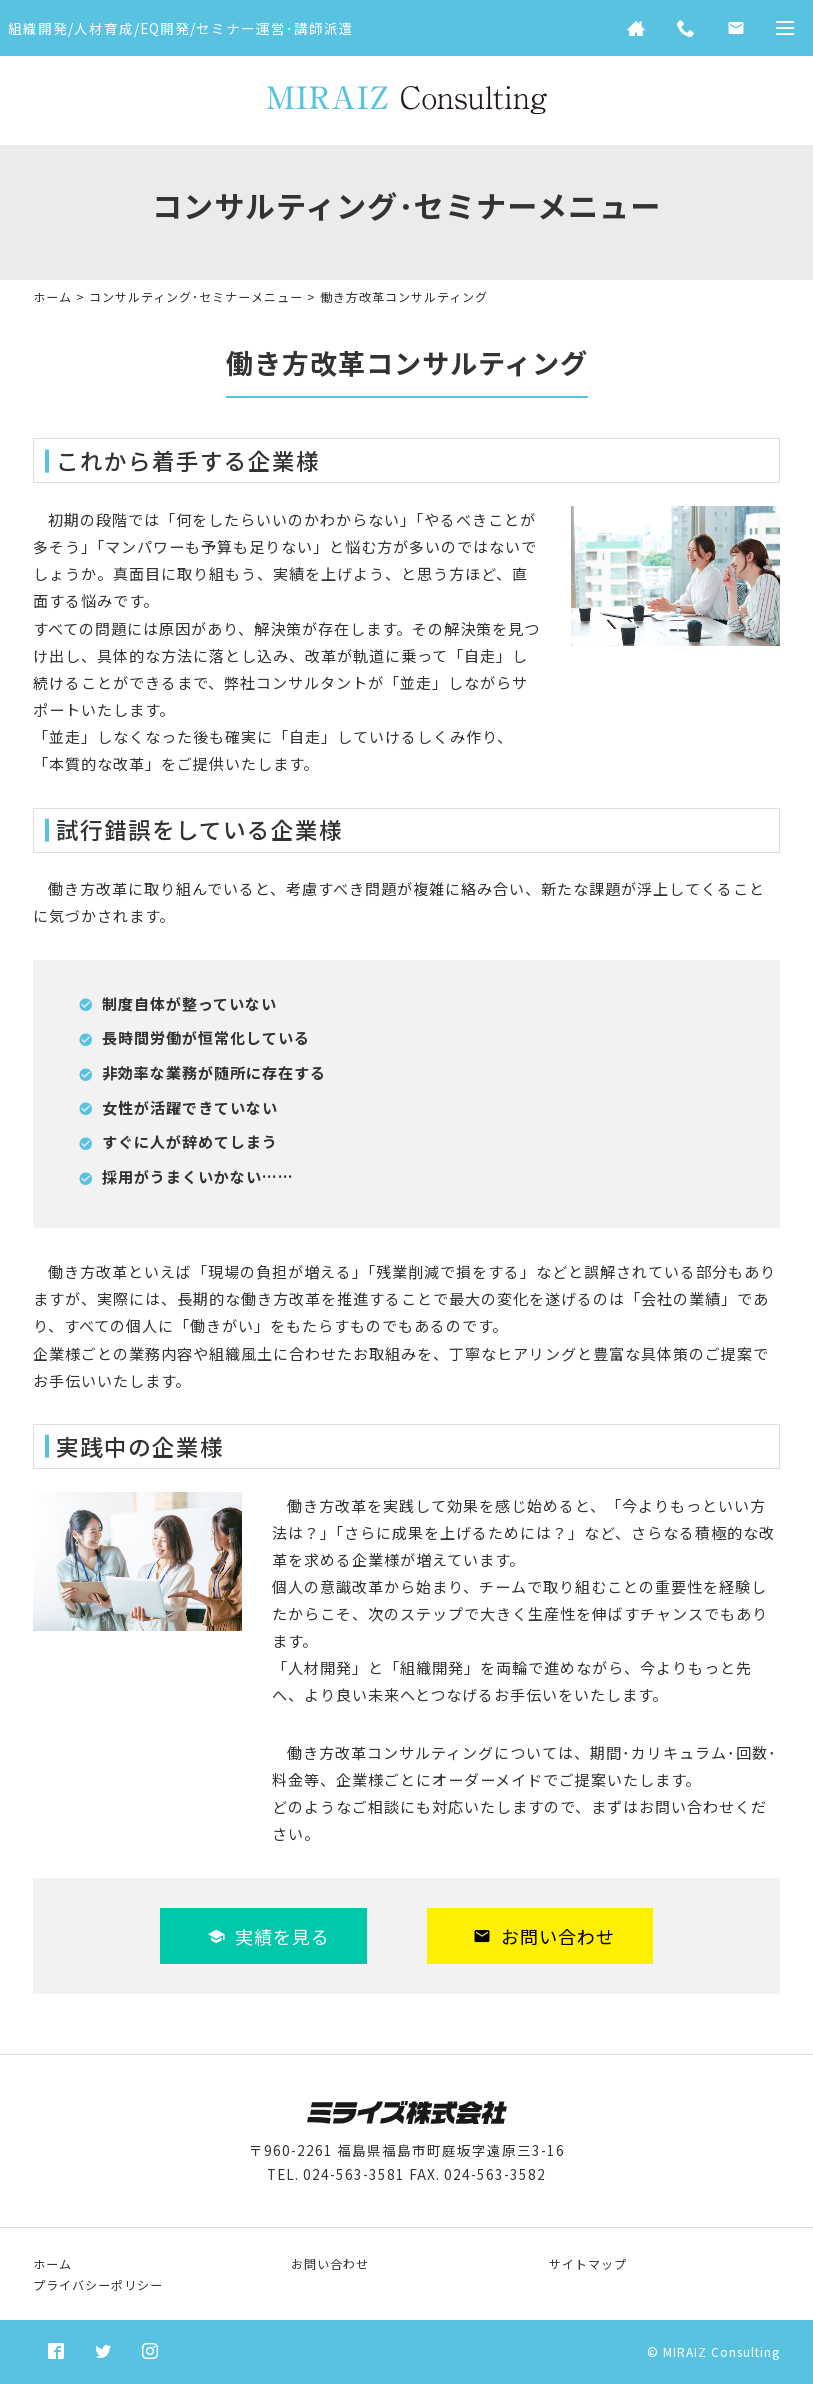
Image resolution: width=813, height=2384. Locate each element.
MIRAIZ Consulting (721, 2351)
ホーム (52, 296)
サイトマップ (588, 2263)
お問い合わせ (544, 1936)
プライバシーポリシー (98, 2284)
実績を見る (268, 1936)
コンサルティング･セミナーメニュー (196, 296)
